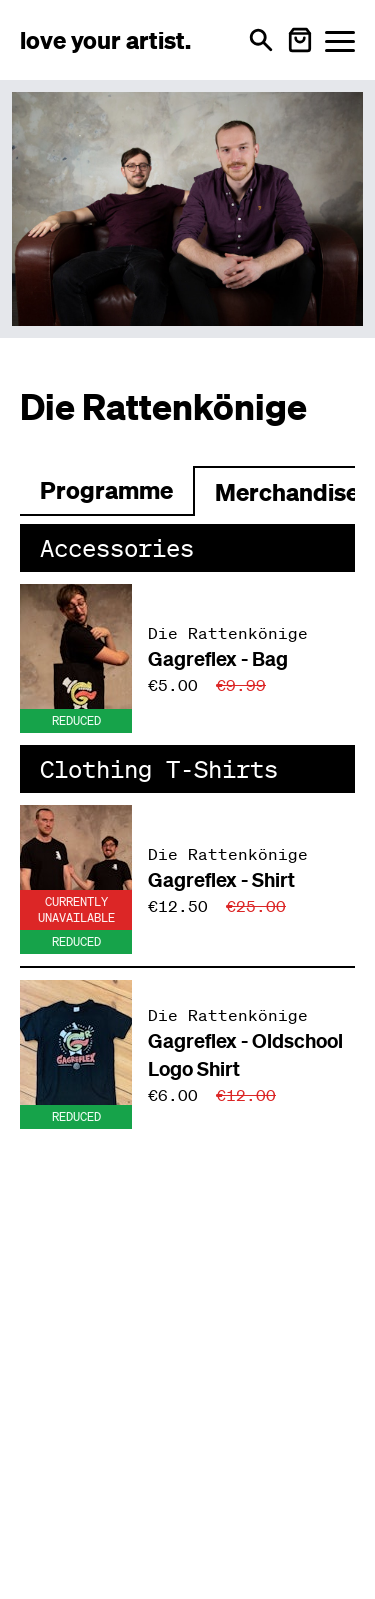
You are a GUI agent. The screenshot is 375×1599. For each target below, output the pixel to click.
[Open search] (261, 40)
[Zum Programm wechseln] (106, 491)
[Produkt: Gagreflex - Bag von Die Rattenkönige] (187, 658)
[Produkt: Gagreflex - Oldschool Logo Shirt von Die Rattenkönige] (187, 1054)
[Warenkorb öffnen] (300, 40)
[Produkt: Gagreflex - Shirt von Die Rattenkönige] (187, 879)
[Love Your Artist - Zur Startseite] (105, 40)
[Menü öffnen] (340, 40)
